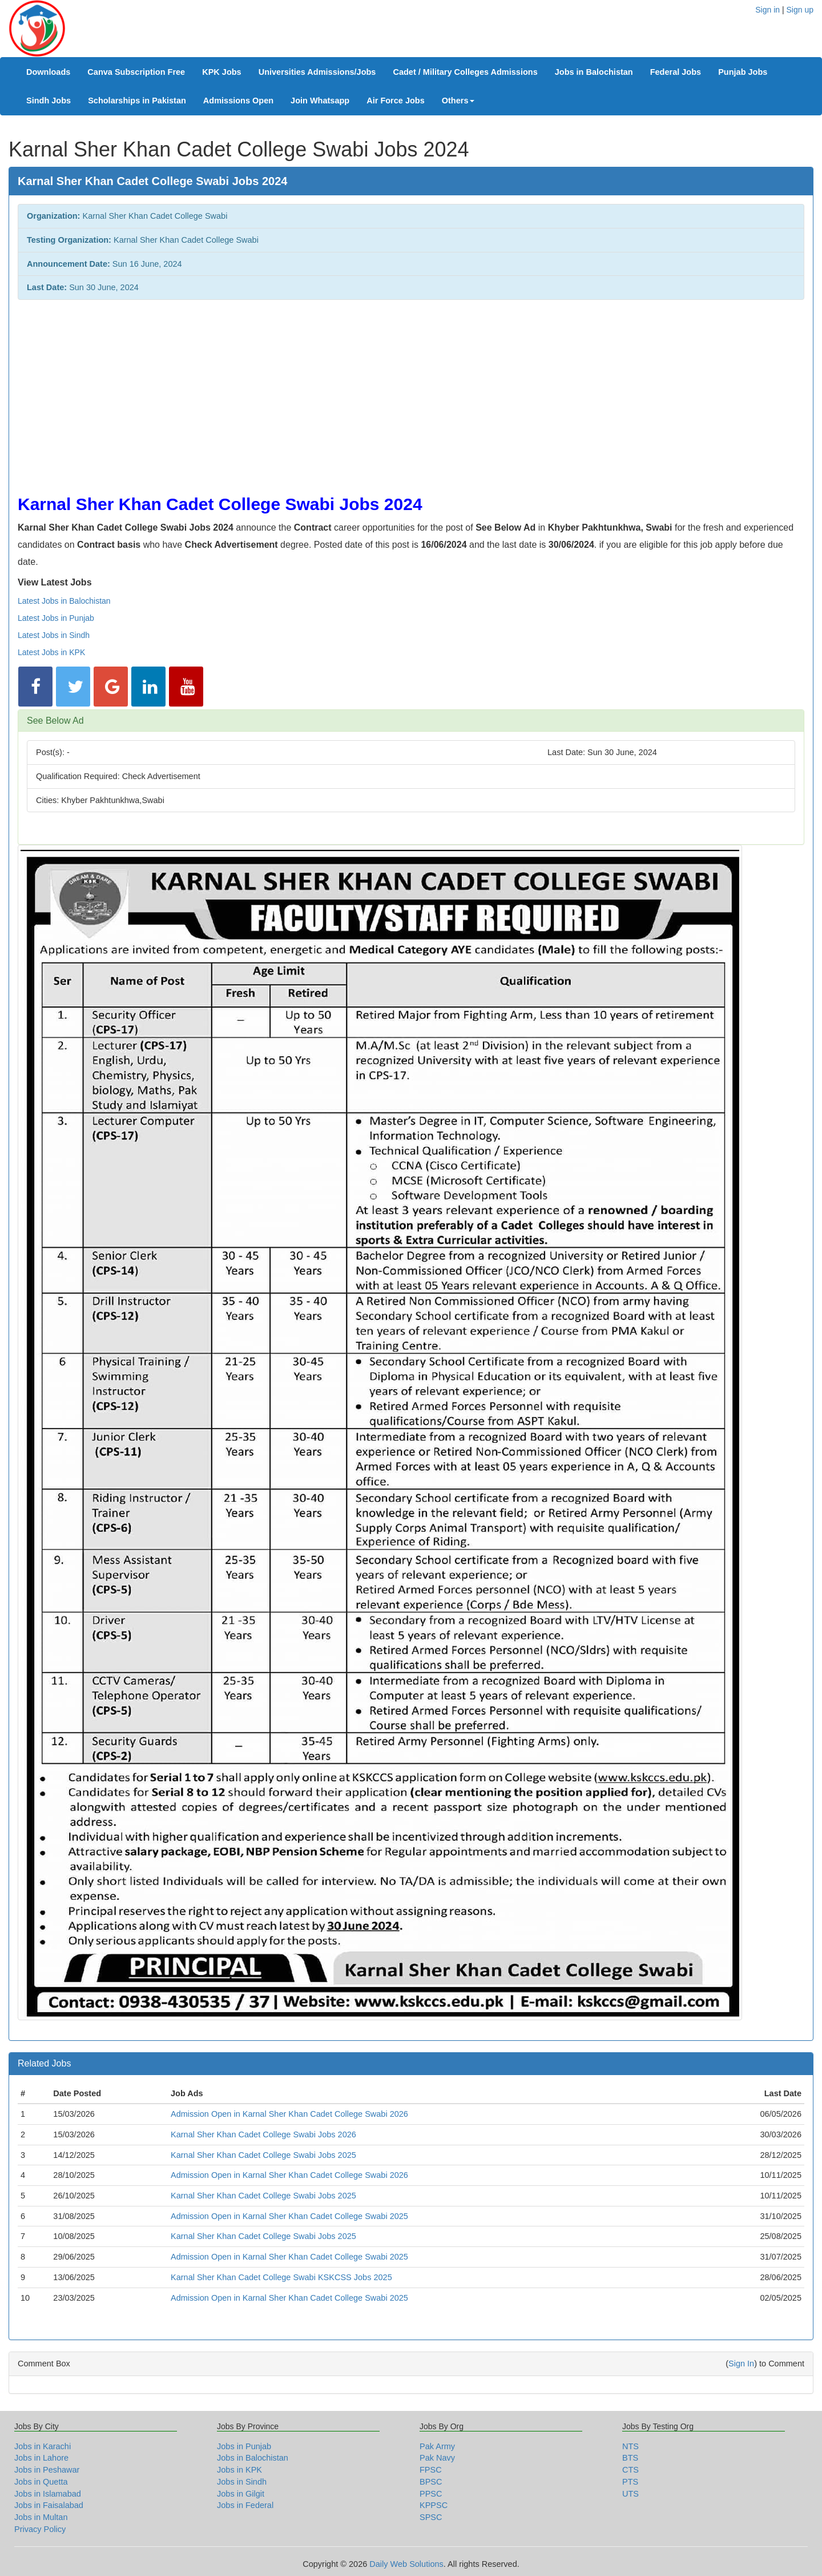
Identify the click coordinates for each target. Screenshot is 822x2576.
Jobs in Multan (41, 2517)
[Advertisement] (360, 391)
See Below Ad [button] (55, 720)
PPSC (431, 2493)
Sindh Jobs (48, 100)
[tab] (411, 721)
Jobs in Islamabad (47, 2493)
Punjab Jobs (742, 72)
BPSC (431, 2481)
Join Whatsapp (320, 100)
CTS (630, 2469)
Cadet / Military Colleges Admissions (465, 72)
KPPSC (434, 2505)
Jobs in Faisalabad (48, 2505)
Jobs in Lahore (41, 2457)
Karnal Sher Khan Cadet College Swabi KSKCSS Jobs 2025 (281, 2277)
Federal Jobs (675, 72)
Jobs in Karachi (42, 2446)
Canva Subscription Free (136, 72)
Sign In (741, 2363)
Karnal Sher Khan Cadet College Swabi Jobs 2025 (263, 2155)
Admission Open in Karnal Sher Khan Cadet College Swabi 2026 (289, 2113)
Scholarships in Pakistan (137, 100)
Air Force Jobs (395, 100)
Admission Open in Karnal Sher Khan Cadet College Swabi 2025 (289, 2216)
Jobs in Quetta (41, 2481)
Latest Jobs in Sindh (54, 635)
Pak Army (437, 2446)
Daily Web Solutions (406, 2564)
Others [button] (458, 100)
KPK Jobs (221, 72)
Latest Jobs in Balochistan (64, 600)
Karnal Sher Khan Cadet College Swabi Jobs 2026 (263, 2134)
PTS (630, 2481)
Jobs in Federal (245, 2505)
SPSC (431, 2517)
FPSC (431, 2469)
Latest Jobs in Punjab (56, 618)
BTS (630, 2457)
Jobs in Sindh (242, 2481)
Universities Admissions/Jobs (317, 72)
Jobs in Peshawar (46, 2469)
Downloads (48, 72)
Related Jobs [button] (44, 2063)
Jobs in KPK (239, 2469)
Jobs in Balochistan (594, 72)
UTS (630, 2493)
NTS (630, 2446)
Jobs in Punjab (244, 2446)
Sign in (767, 9)
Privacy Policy (40, 2529)
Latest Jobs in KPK (51, 652)
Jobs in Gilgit (240, 2493)
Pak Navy (437, 2457)
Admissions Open (238, 100)
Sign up (800, 9)
